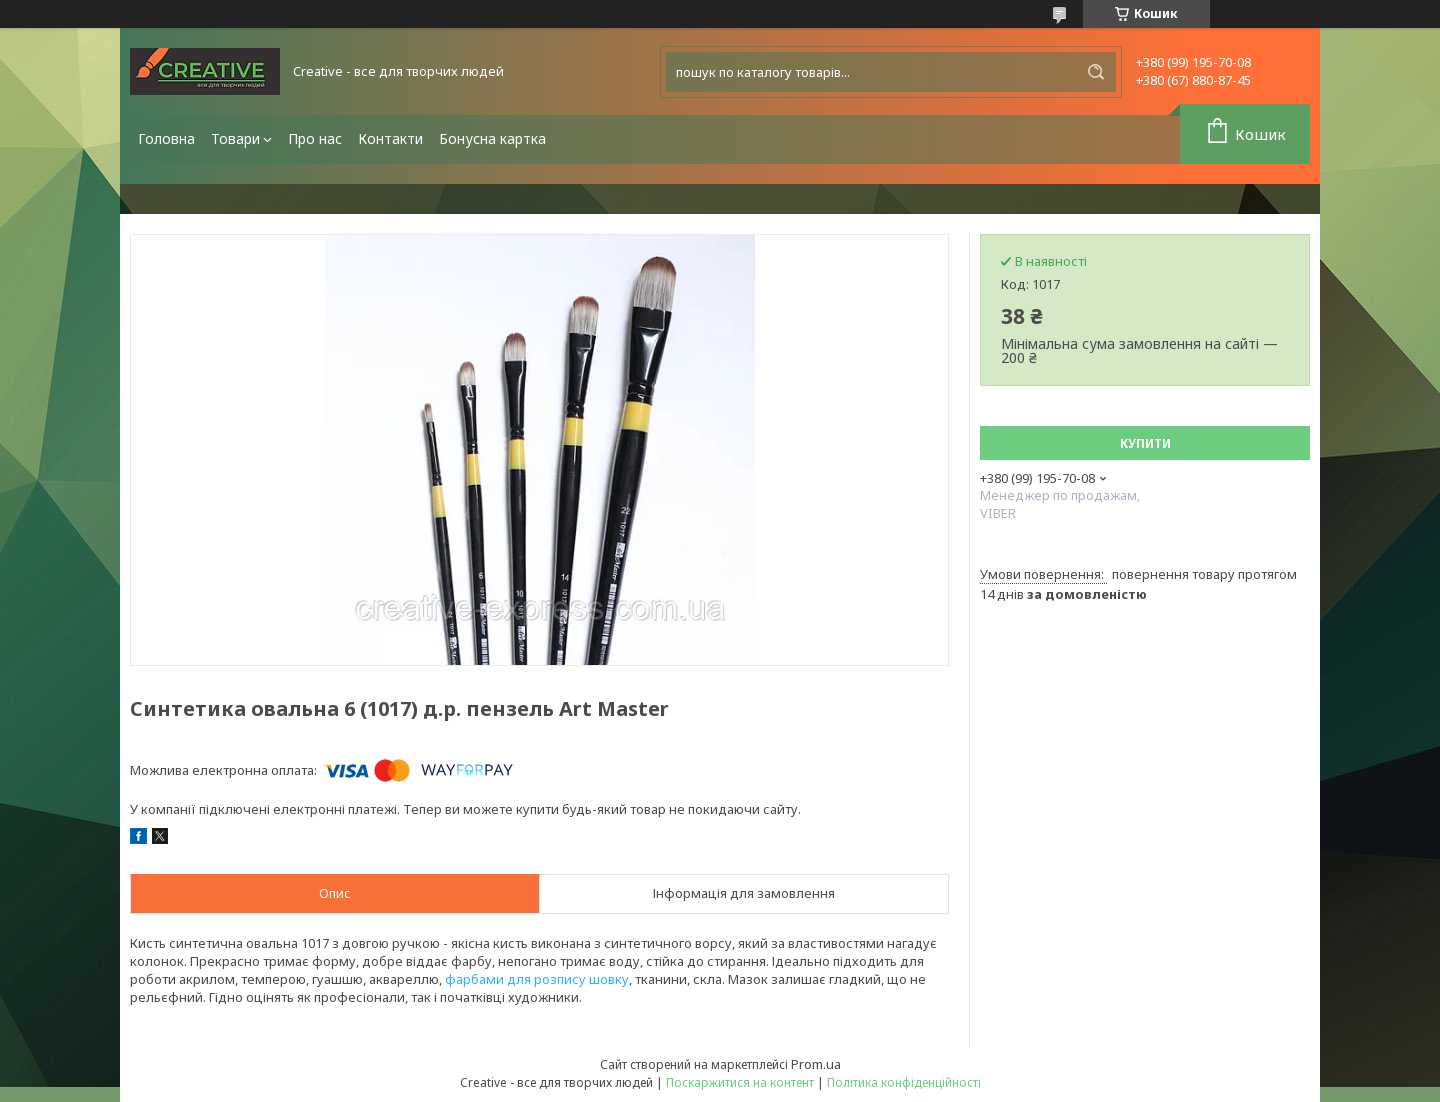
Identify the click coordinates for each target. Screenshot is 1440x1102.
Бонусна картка (492, 138)
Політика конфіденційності (904, 1082)
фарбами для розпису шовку (537, 979)
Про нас (315, 138)
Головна (166, 138)
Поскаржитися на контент (740, 1082)
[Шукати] (1096, 72)
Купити (1145, 443)
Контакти (390, 138)
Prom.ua (816, 1064)
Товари (235, 138)
